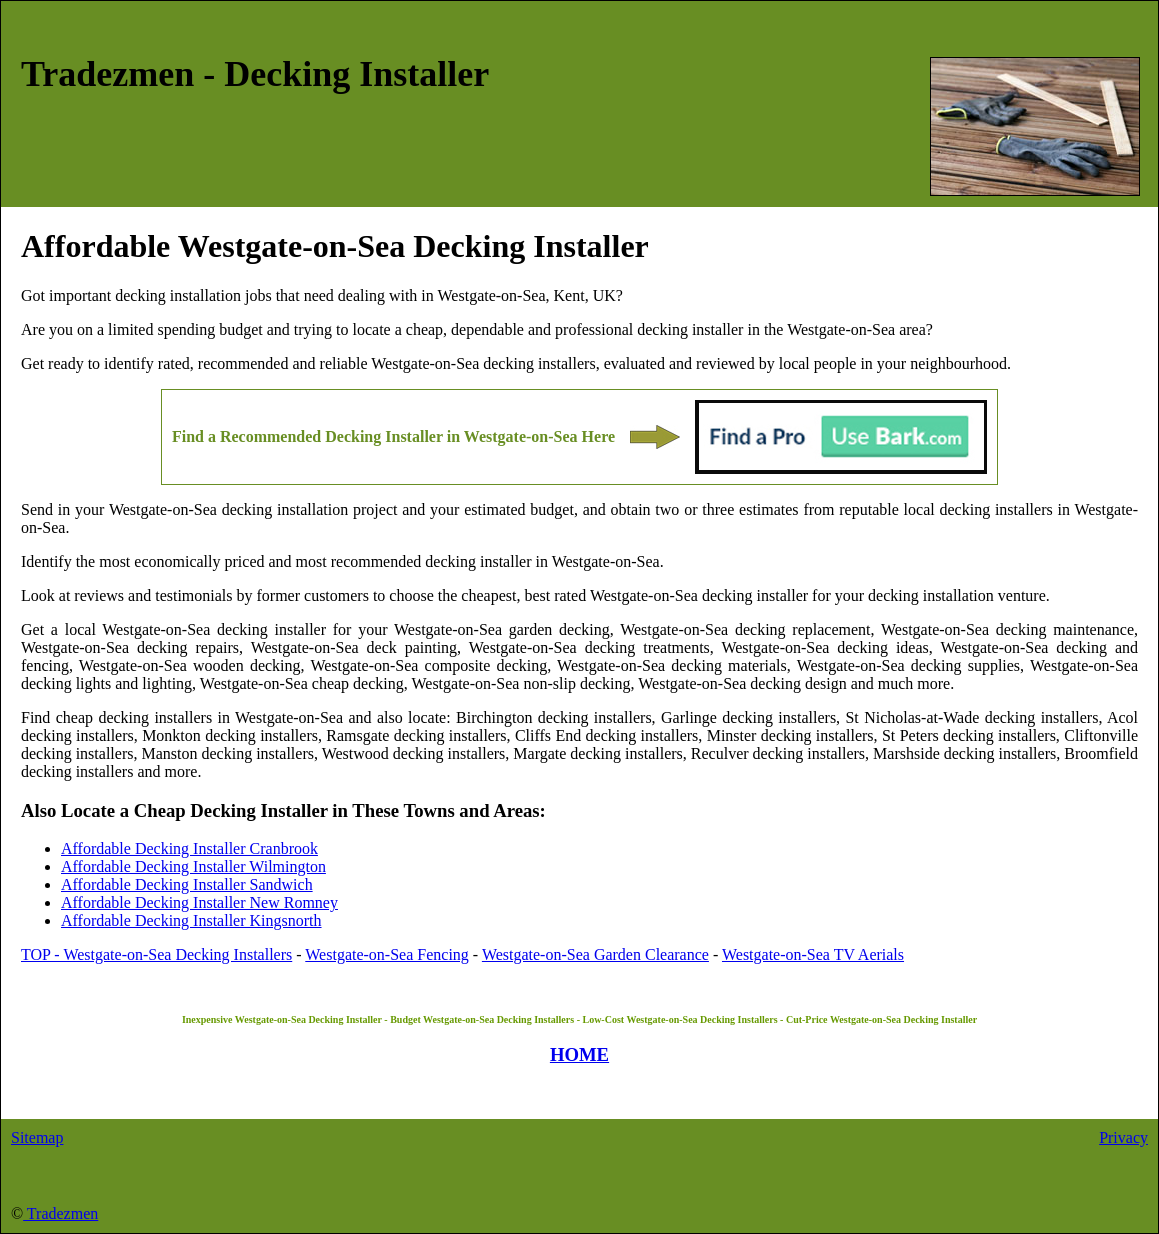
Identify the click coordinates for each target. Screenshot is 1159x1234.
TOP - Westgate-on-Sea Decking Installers (156, 954)
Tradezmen (60, 1213)
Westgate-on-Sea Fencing (387, 954)
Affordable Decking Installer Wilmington (193, 866)
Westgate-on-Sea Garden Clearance (595, 954)
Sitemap (37, 1137)
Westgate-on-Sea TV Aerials (813, 954)
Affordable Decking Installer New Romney (199, 902)
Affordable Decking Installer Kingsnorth (191, 920)
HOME (579, 1054)
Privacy (1123, 1137)
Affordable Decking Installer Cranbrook (189, 848)
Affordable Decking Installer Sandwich (187, 884)
